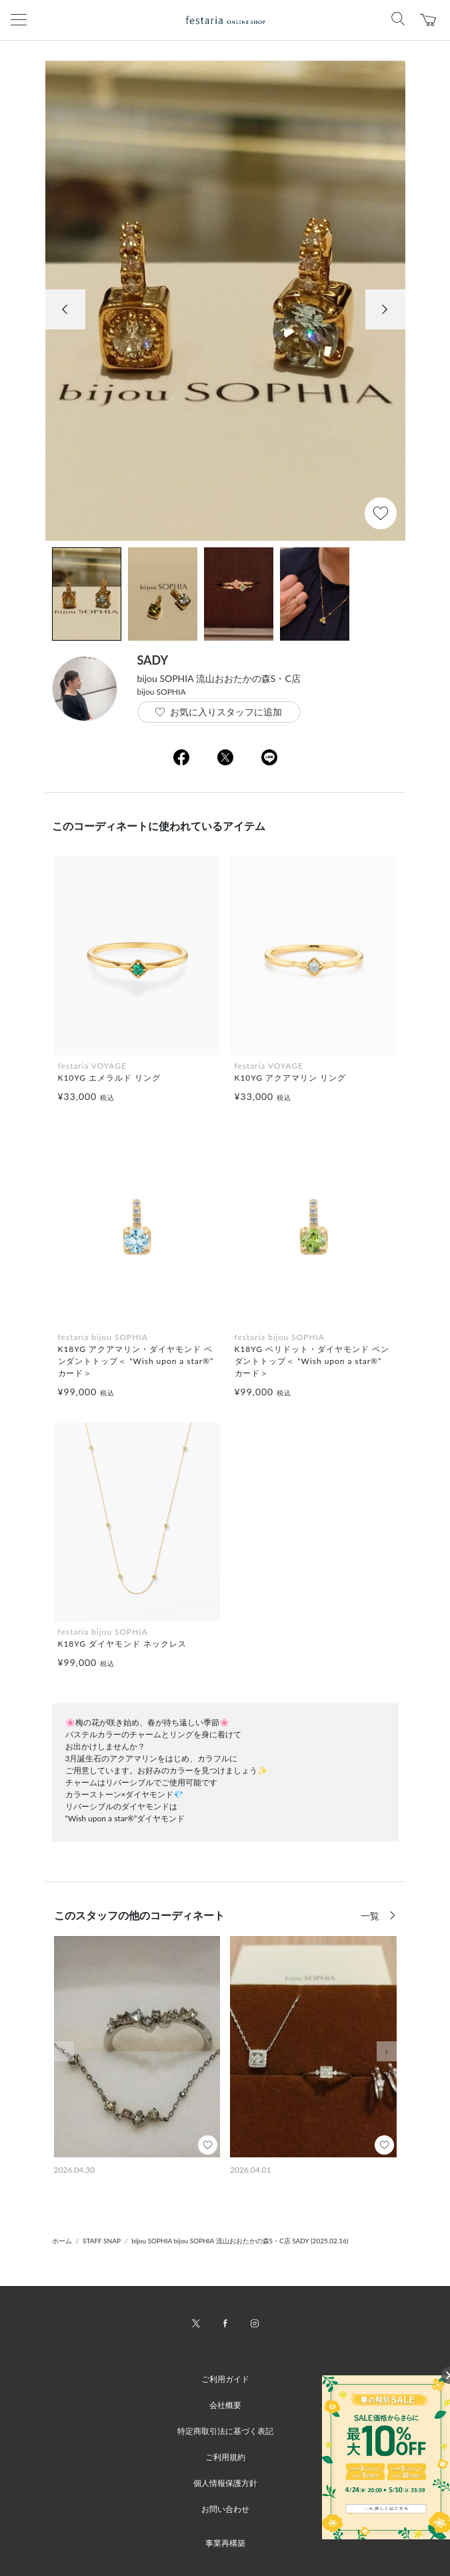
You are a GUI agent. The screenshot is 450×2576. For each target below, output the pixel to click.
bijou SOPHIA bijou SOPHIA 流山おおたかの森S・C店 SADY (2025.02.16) (239, 2241)
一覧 (371, 1915)
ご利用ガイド (225, 2379)
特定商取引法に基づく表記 (225, 2431)
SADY (153, 660)
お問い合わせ (225, 2509)
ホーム (62, 2241)
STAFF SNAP (102, 2241)
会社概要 (225, 2405)
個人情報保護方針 (225, 2483)
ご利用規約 (225, 2457)
